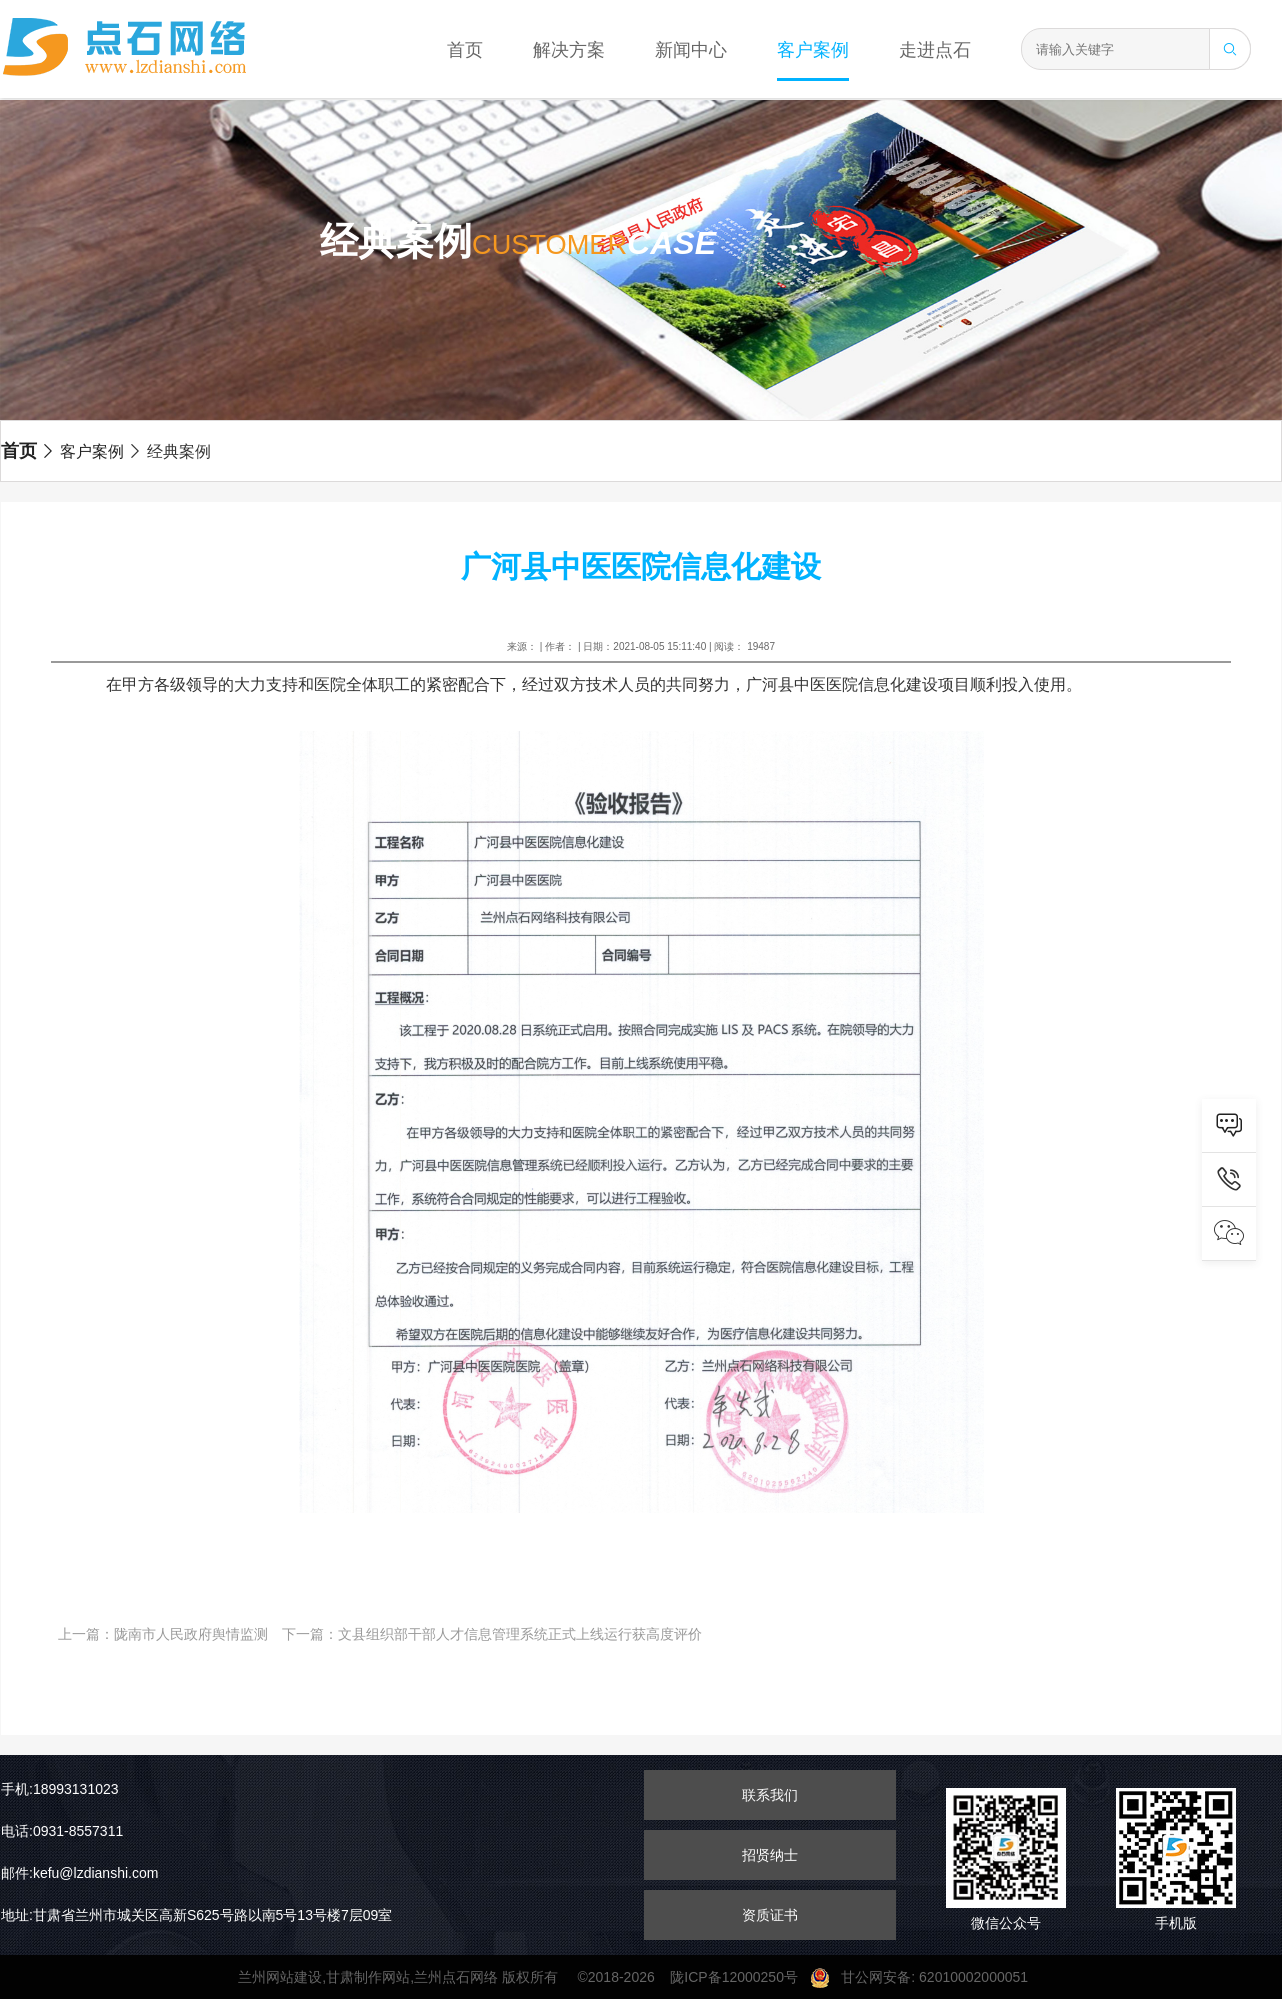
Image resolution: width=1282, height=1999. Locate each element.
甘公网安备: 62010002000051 (927, 1977)
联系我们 (770, 1795)
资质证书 (770, 1915)
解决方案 (569, 50)
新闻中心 (691, 50)
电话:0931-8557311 (62, 1831)
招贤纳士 (770, 1855)
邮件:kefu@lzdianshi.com (79, 1873)
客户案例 (813, 50)
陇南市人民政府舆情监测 (191, 1634)
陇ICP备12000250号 (739, 1977)
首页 (465, 50)
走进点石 (935, 50)
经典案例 (169, 451)
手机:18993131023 (60, 1789)
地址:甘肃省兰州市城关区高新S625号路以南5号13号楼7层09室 (196, 1915)
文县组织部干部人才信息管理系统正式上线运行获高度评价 (520, 1634)
